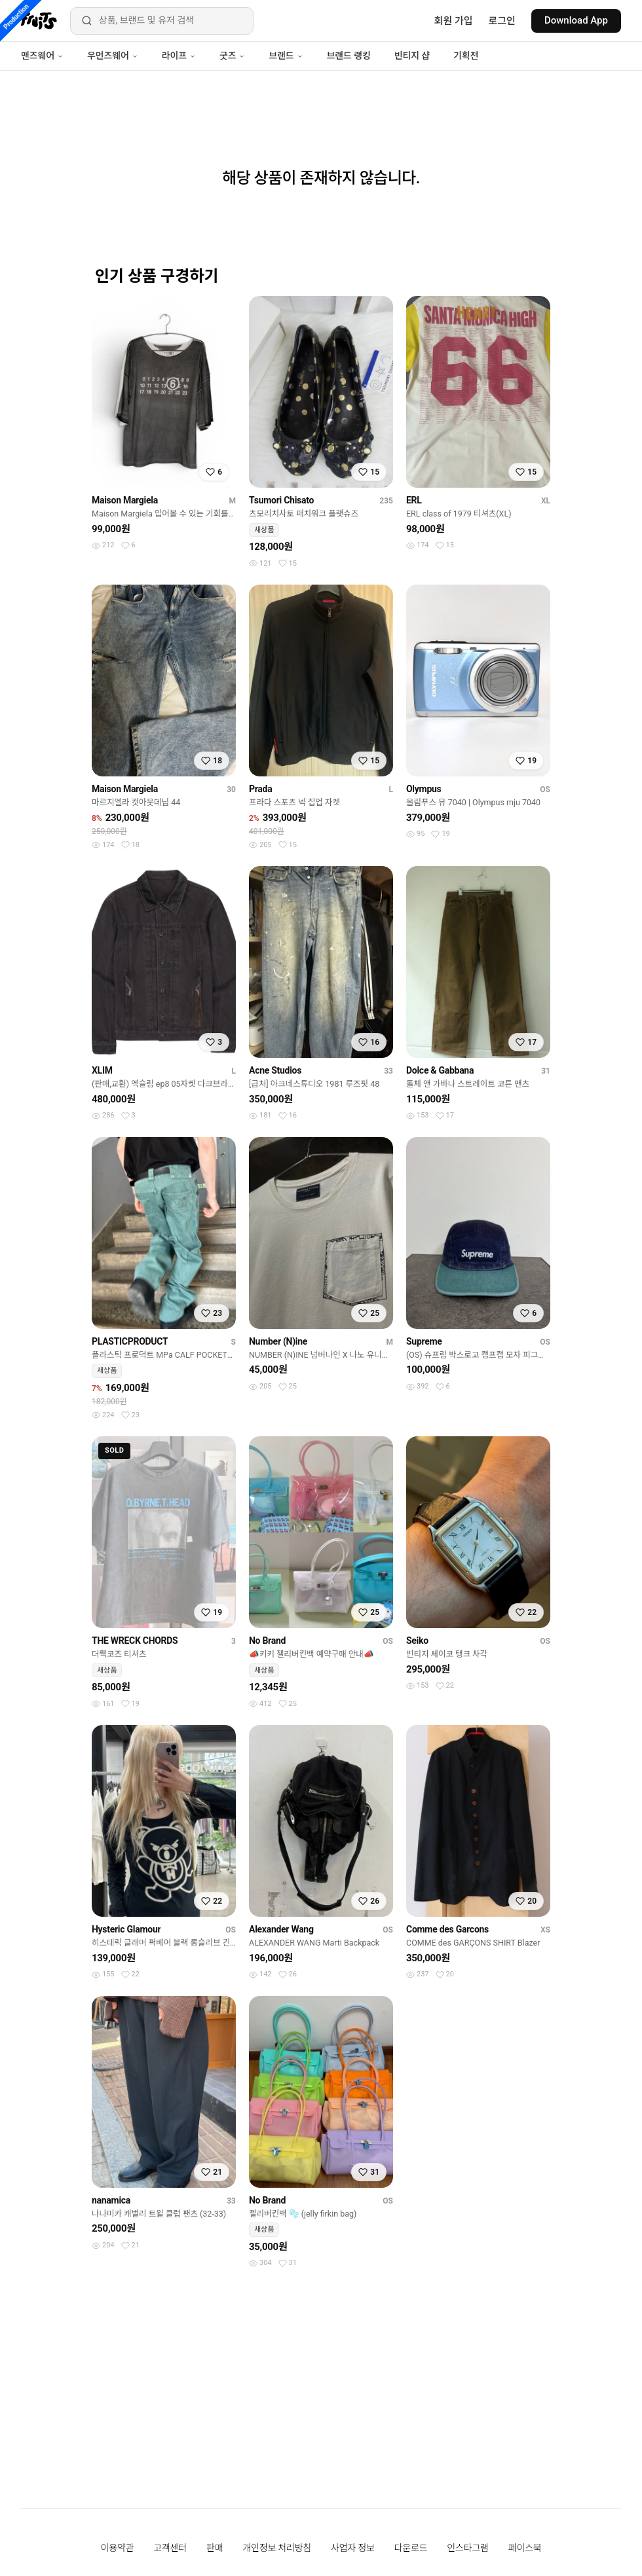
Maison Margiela (125, 500)
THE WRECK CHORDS (135, 1640)
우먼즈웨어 (112, 55)
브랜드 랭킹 (349, 55)
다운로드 (411, 2548)
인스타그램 (467, 2548)
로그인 (502, 21)
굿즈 (232, 55)
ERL (414, 500)
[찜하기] (213, 472)
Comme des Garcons (447, 1929)
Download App (576, 20)
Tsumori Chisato (281, 500)
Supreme (424, 1341)
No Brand (267, 1640)
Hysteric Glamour (126, 1929)
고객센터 (170, 2548)
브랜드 (286, 55)
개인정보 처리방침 (276, 2548)
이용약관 (117, 2548)
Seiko (417, 1640)
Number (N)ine (278, 1341)
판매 (214, 2548)
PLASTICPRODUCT (130, 1341)
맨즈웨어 (42, 55)
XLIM (102, 1070)
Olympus (423, 789)
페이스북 (525, 2548)
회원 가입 (453, 21)
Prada (260, 789)
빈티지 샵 (412, 55)
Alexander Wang (281, 1929)
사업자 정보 (353, 2548)
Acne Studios (275, 1070)
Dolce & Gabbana (440, 1070)
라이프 (179, 55)
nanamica (111, 2200)
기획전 (465, 55)
